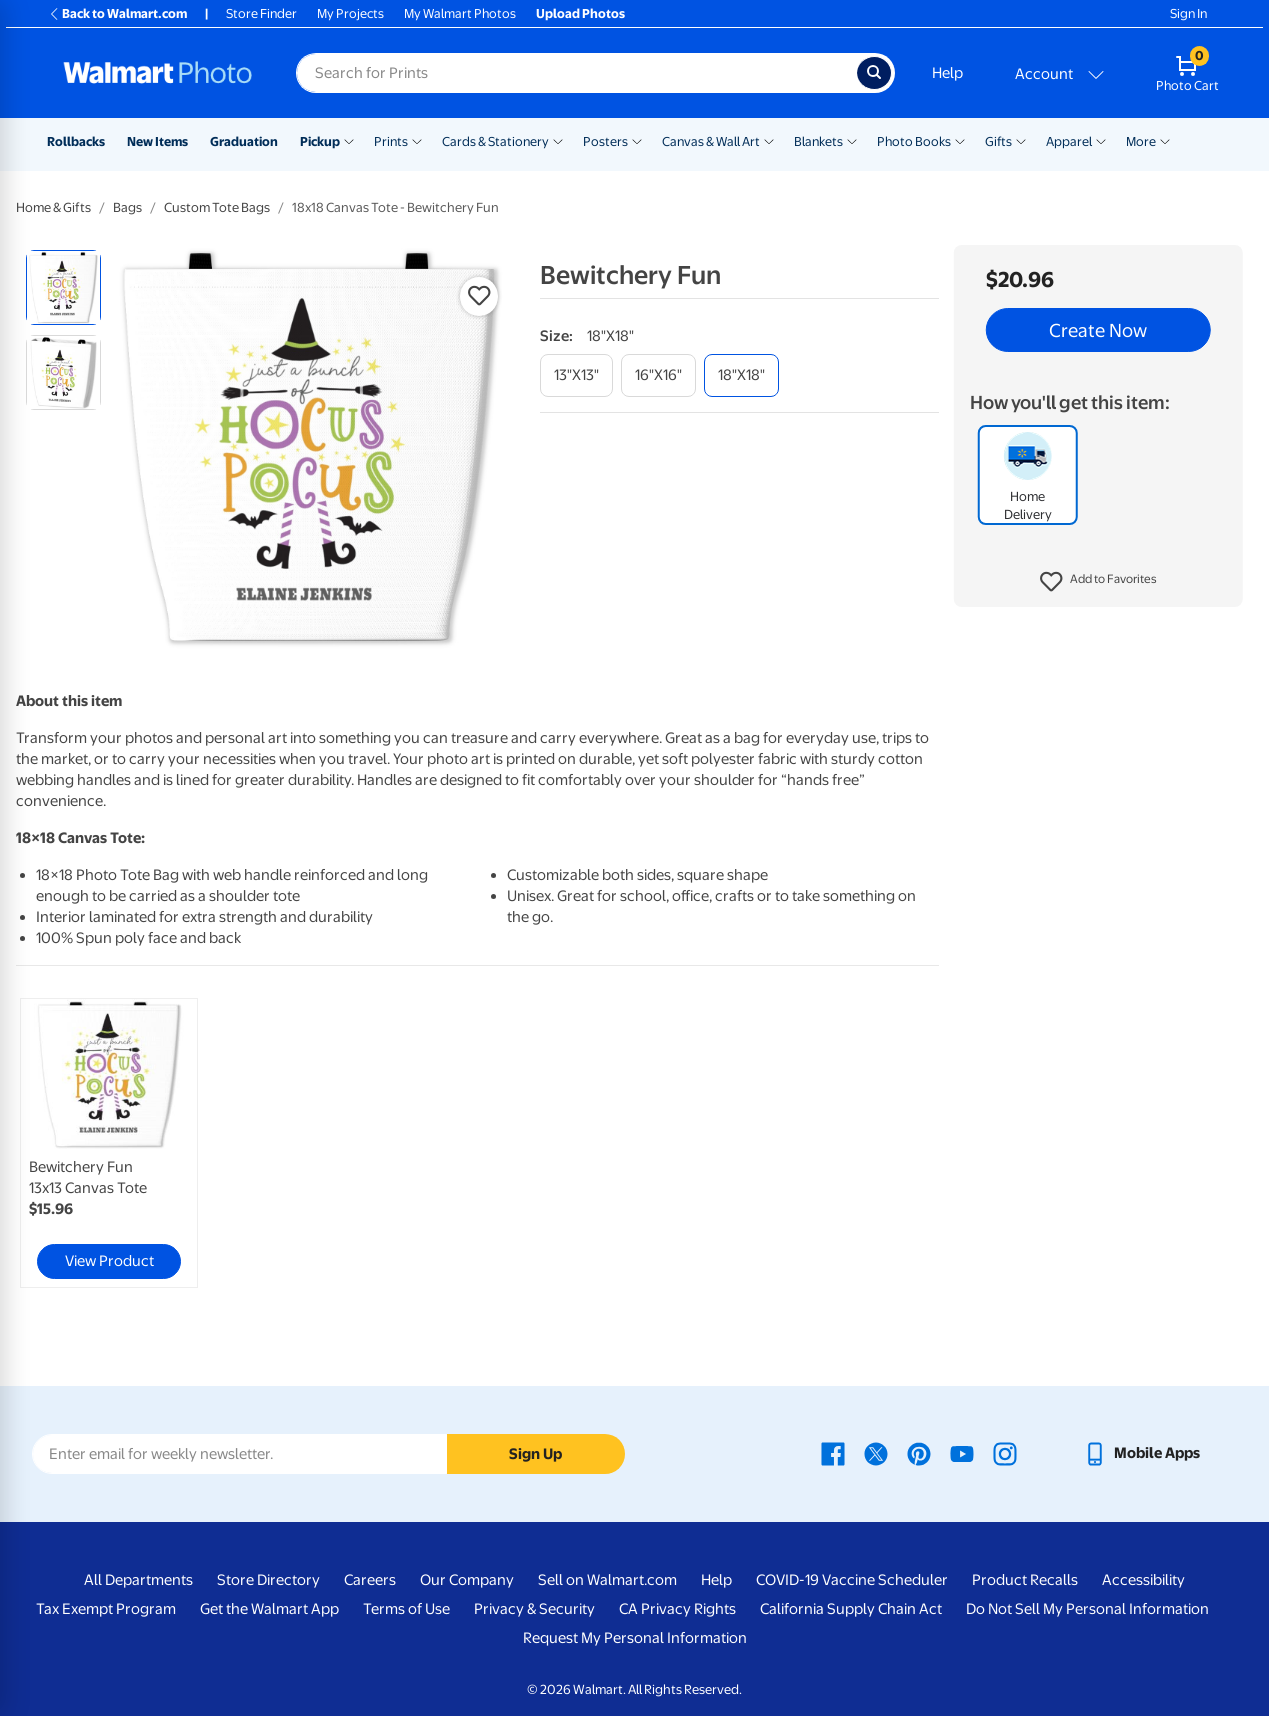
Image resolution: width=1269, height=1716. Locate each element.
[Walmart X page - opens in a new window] (876, 1453)
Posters (605, 141)
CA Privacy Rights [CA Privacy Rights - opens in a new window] (677, 1609)
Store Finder (261, 13)
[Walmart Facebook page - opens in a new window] (833, 1453)
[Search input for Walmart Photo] (576, 73)
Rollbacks (76, 141)
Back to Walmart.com (117, 13)
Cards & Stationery (495, 141)
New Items (157, 141)
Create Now (1098, 330)
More (1141, 141)
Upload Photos (580, 13)
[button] (1098, 582)
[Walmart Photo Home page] (158, 73)
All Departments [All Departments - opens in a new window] (138, 1580)
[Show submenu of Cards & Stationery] (558, 140)
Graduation (244, 141)
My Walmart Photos (460, 13)
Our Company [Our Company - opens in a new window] (467, 1580)
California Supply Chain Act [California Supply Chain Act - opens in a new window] (851, 1609)
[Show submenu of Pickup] (349, 140)
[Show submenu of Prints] (417, 140)
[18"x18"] (741, 375)
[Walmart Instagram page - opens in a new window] (1005, 1453)
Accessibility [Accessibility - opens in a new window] (1143, 1580)
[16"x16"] (658, 375)
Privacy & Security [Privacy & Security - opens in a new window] (534, 1609)
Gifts (998, 141)
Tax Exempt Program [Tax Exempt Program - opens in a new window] (106, 1609)
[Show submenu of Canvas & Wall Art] (769, 140)
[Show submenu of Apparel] (1101, 140)
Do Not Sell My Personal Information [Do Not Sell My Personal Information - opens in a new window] (1087, 1609)
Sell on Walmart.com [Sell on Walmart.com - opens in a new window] (607, 1580)
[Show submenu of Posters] (637, 140)
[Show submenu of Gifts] (1021, 140)
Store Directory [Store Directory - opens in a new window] (268, 1580)
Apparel (1069, 141)
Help (947, 73)
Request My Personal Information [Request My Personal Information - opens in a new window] (635, 1638)
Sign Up (535, 1454)
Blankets (818, 141)
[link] (109, 1143)
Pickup (320, 141)
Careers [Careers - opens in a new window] (370, 1580)
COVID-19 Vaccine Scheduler (852, 1580)
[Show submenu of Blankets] (852, 140)
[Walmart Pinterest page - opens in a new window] (919, 1453)
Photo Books (914, 141)
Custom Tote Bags (217, 207)
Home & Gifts (53, 207)
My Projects (350, 13)
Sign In (1188, 13)
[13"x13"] (576, 375)
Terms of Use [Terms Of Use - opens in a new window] (406, 1609)
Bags (127, 207)
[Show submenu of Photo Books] (960, 140)
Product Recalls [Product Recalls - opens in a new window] (1025, 1580)
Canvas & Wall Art (711, 141)
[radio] (63, 287)
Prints (391, 141)
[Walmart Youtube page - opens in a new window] (962, 1453)
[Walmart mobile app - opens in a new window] (1141, 1453)
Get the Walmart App (269, 1609)
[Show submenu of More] (1165, 140)
